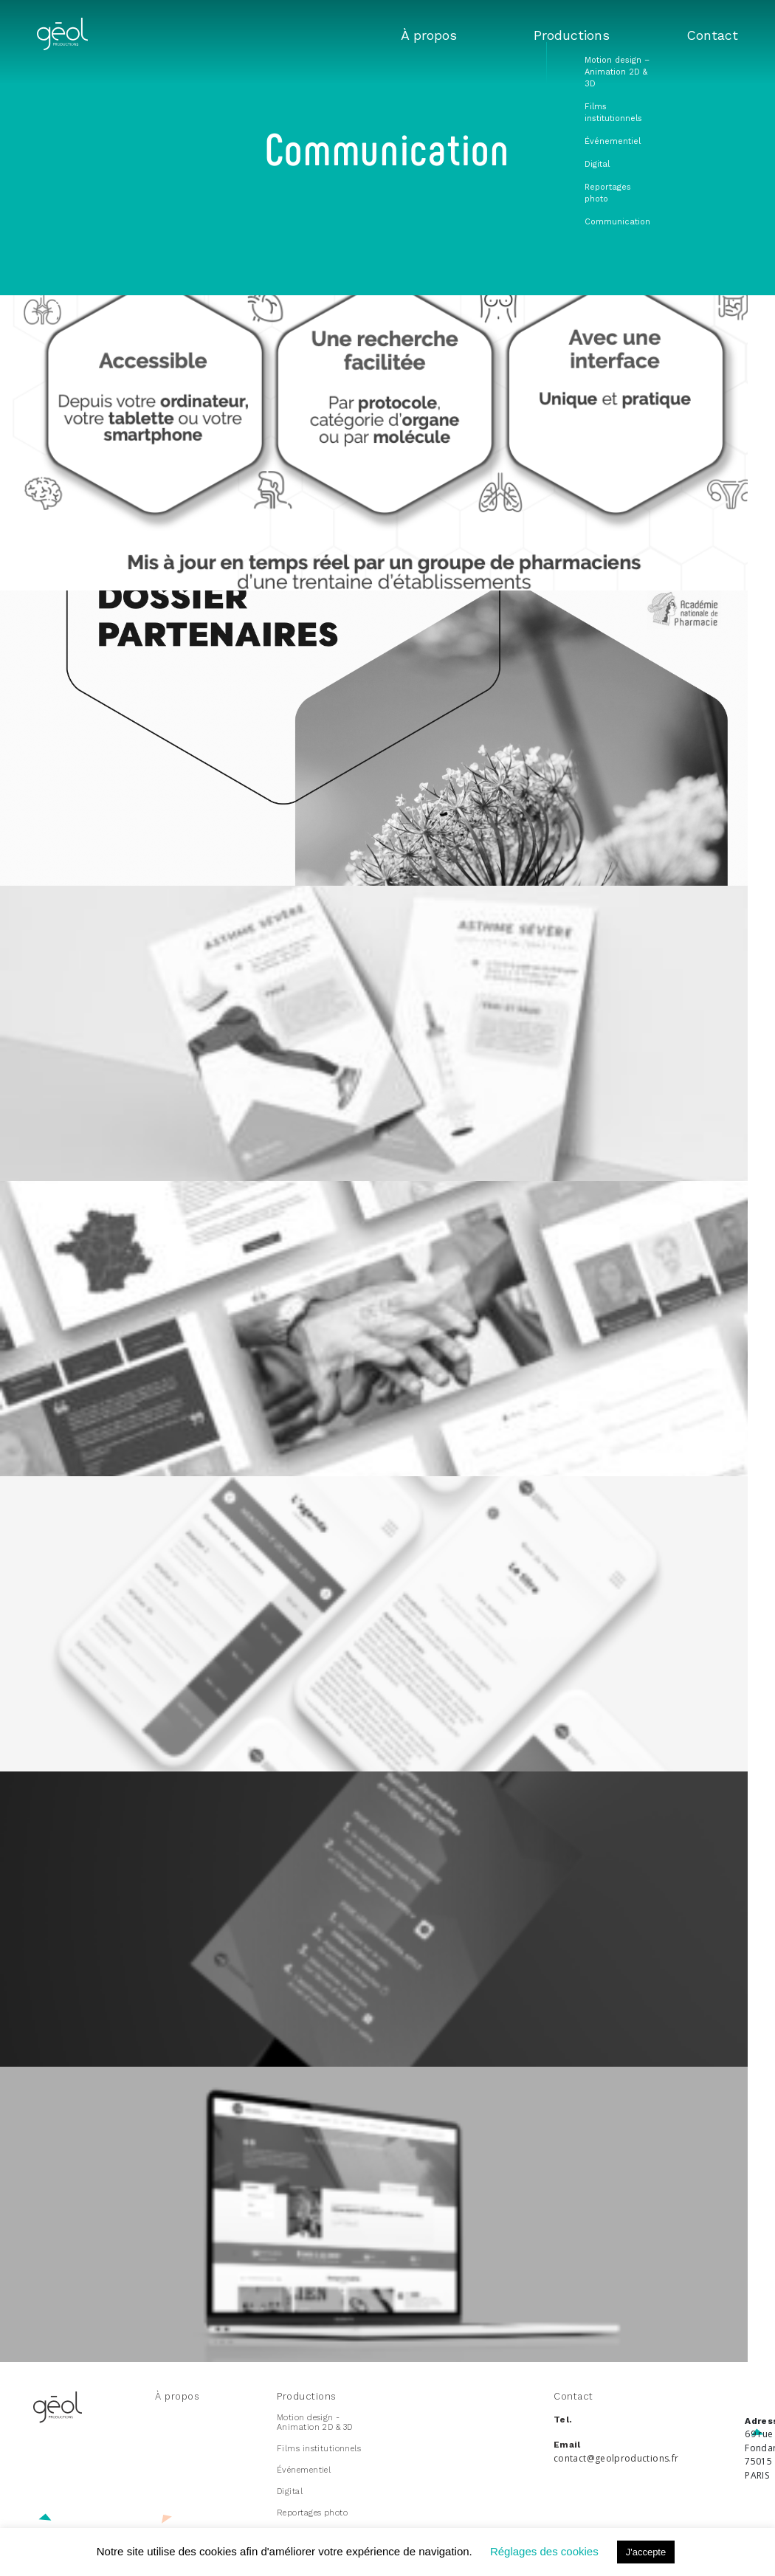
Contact (719, 35)
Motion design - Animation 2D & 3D (314, 2422)
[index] (62, 46)
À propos (469, 35)
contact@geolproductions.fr (616, 2458)
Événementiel (304, 2470)
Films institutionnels (319, 2448)
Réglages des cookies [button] (544, 2551)
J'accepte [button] (646, 2552)
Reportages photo (312, 2513)
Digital (290, 2491)
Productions (595, 35)
